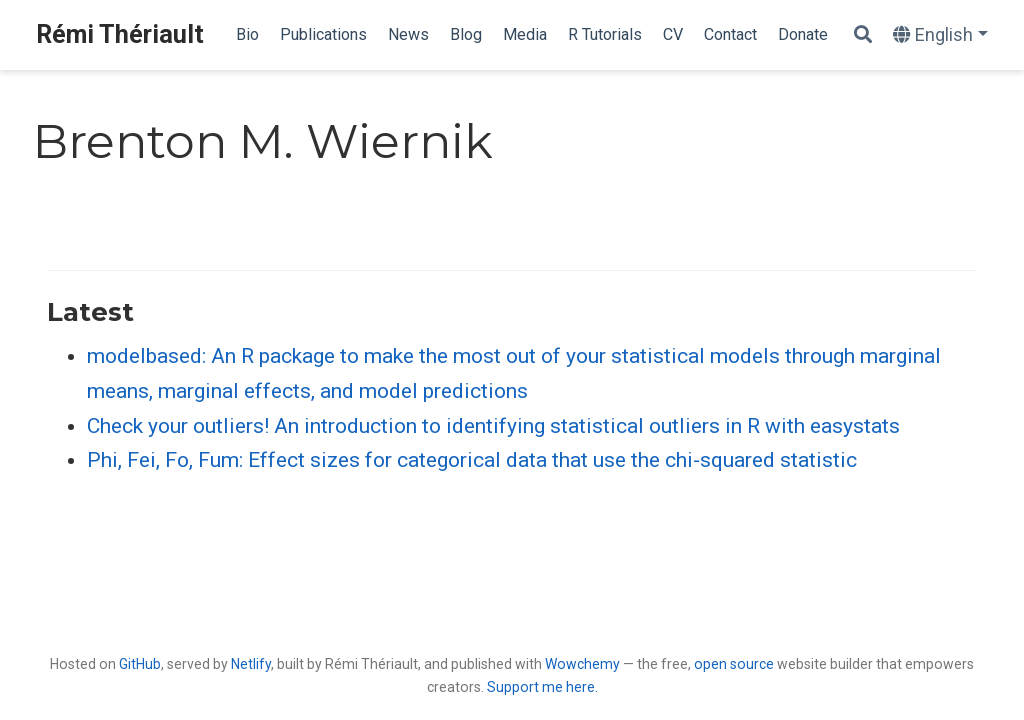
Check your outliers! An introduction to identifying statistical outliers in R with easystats (493, 426)
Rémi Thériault (120, 34)
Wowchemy (582, 664)
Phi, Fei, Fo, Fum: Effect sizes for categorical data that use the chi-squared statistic (472, 460)
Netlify (251, 664)
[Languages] (940, 35)
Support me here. (542, 687)
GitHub (140, 664)
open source (734, 664)
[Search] (863, 35)
